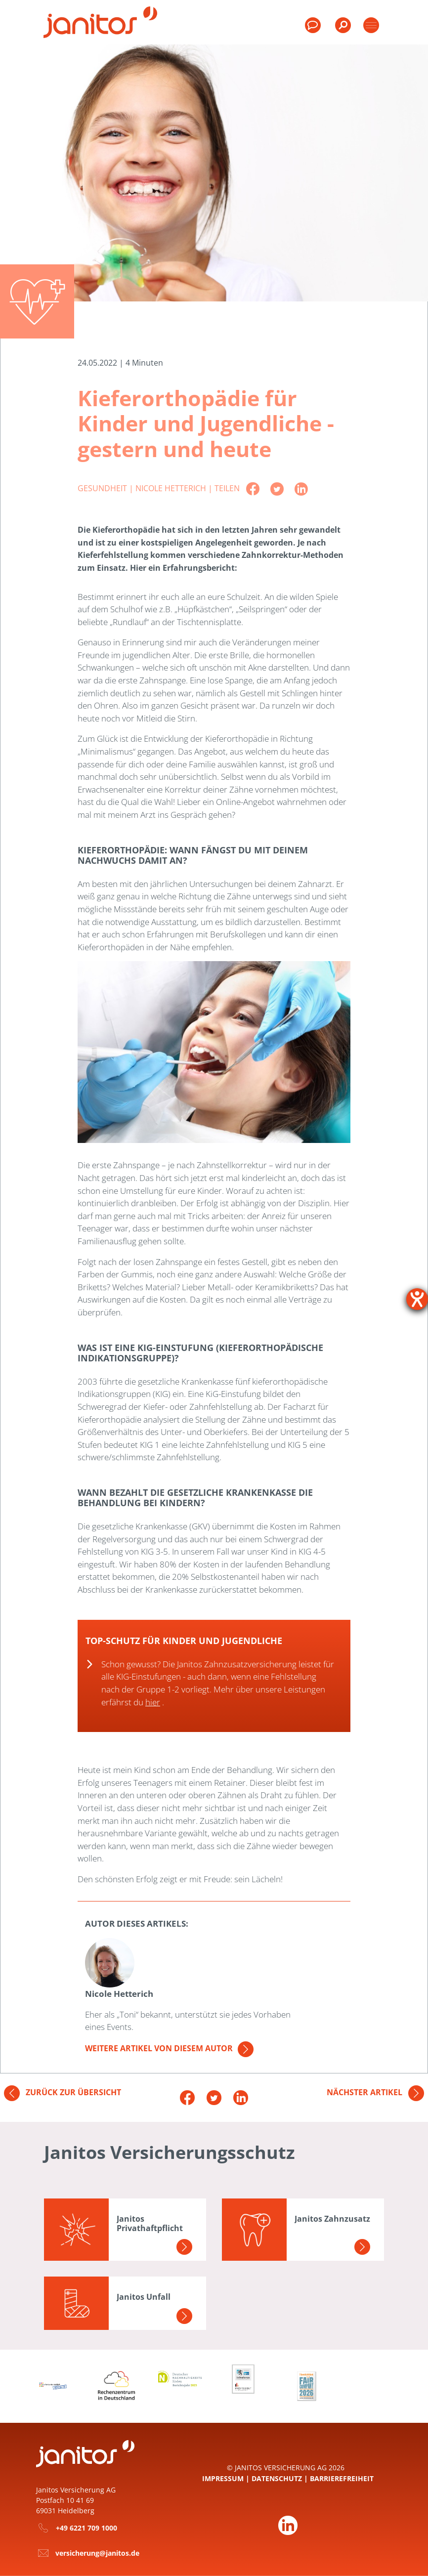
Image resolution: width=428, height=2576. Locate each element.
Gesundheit (103, 488)
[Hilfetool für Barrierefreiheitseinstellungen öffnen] (417, 1299)
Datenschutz (277, 2478)
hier (152, 1702)
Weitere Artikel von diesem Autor (169, 2048)
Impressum (223, 2478)
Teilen (227, 488)
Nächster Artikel (375, 2092)
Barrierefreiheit (342, 2478)
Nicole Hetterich (171, 488)
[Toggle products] (371, 25)
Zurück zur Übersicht (62, 2092)
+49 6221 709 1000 (86, 2528)
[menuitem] (342, 29)
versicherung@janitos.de (97, 2553)
